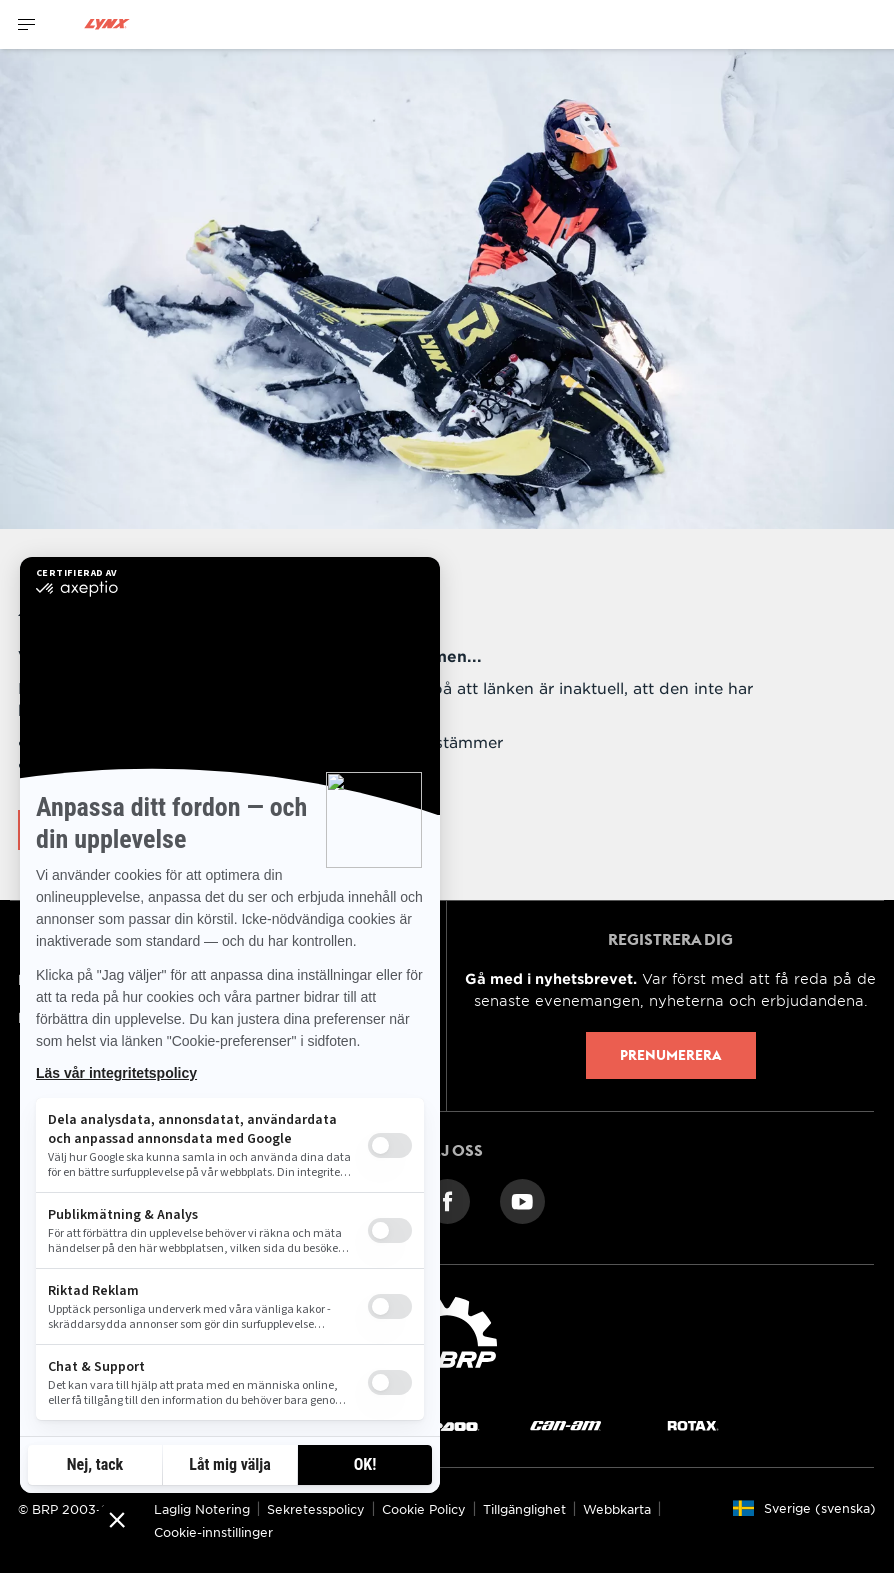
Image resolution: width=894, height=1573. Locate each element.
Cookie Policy (424, 1509)
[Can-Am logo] (565, 1425)
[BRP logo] (447, 1341)
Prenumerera (670, 1055)
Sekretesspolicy (316, 1509)
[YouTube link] (522, 1199)
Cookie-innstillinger (213, 1532)
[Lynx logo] (107, 24)
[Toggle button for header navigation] (27, 24)
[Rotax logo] (693, 1425)
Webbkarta (617, 1509)
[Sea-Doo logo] (440, 1425)
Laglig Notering (202, 1509)
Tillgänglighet (524, 1509)
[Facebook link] (447, 1199)
